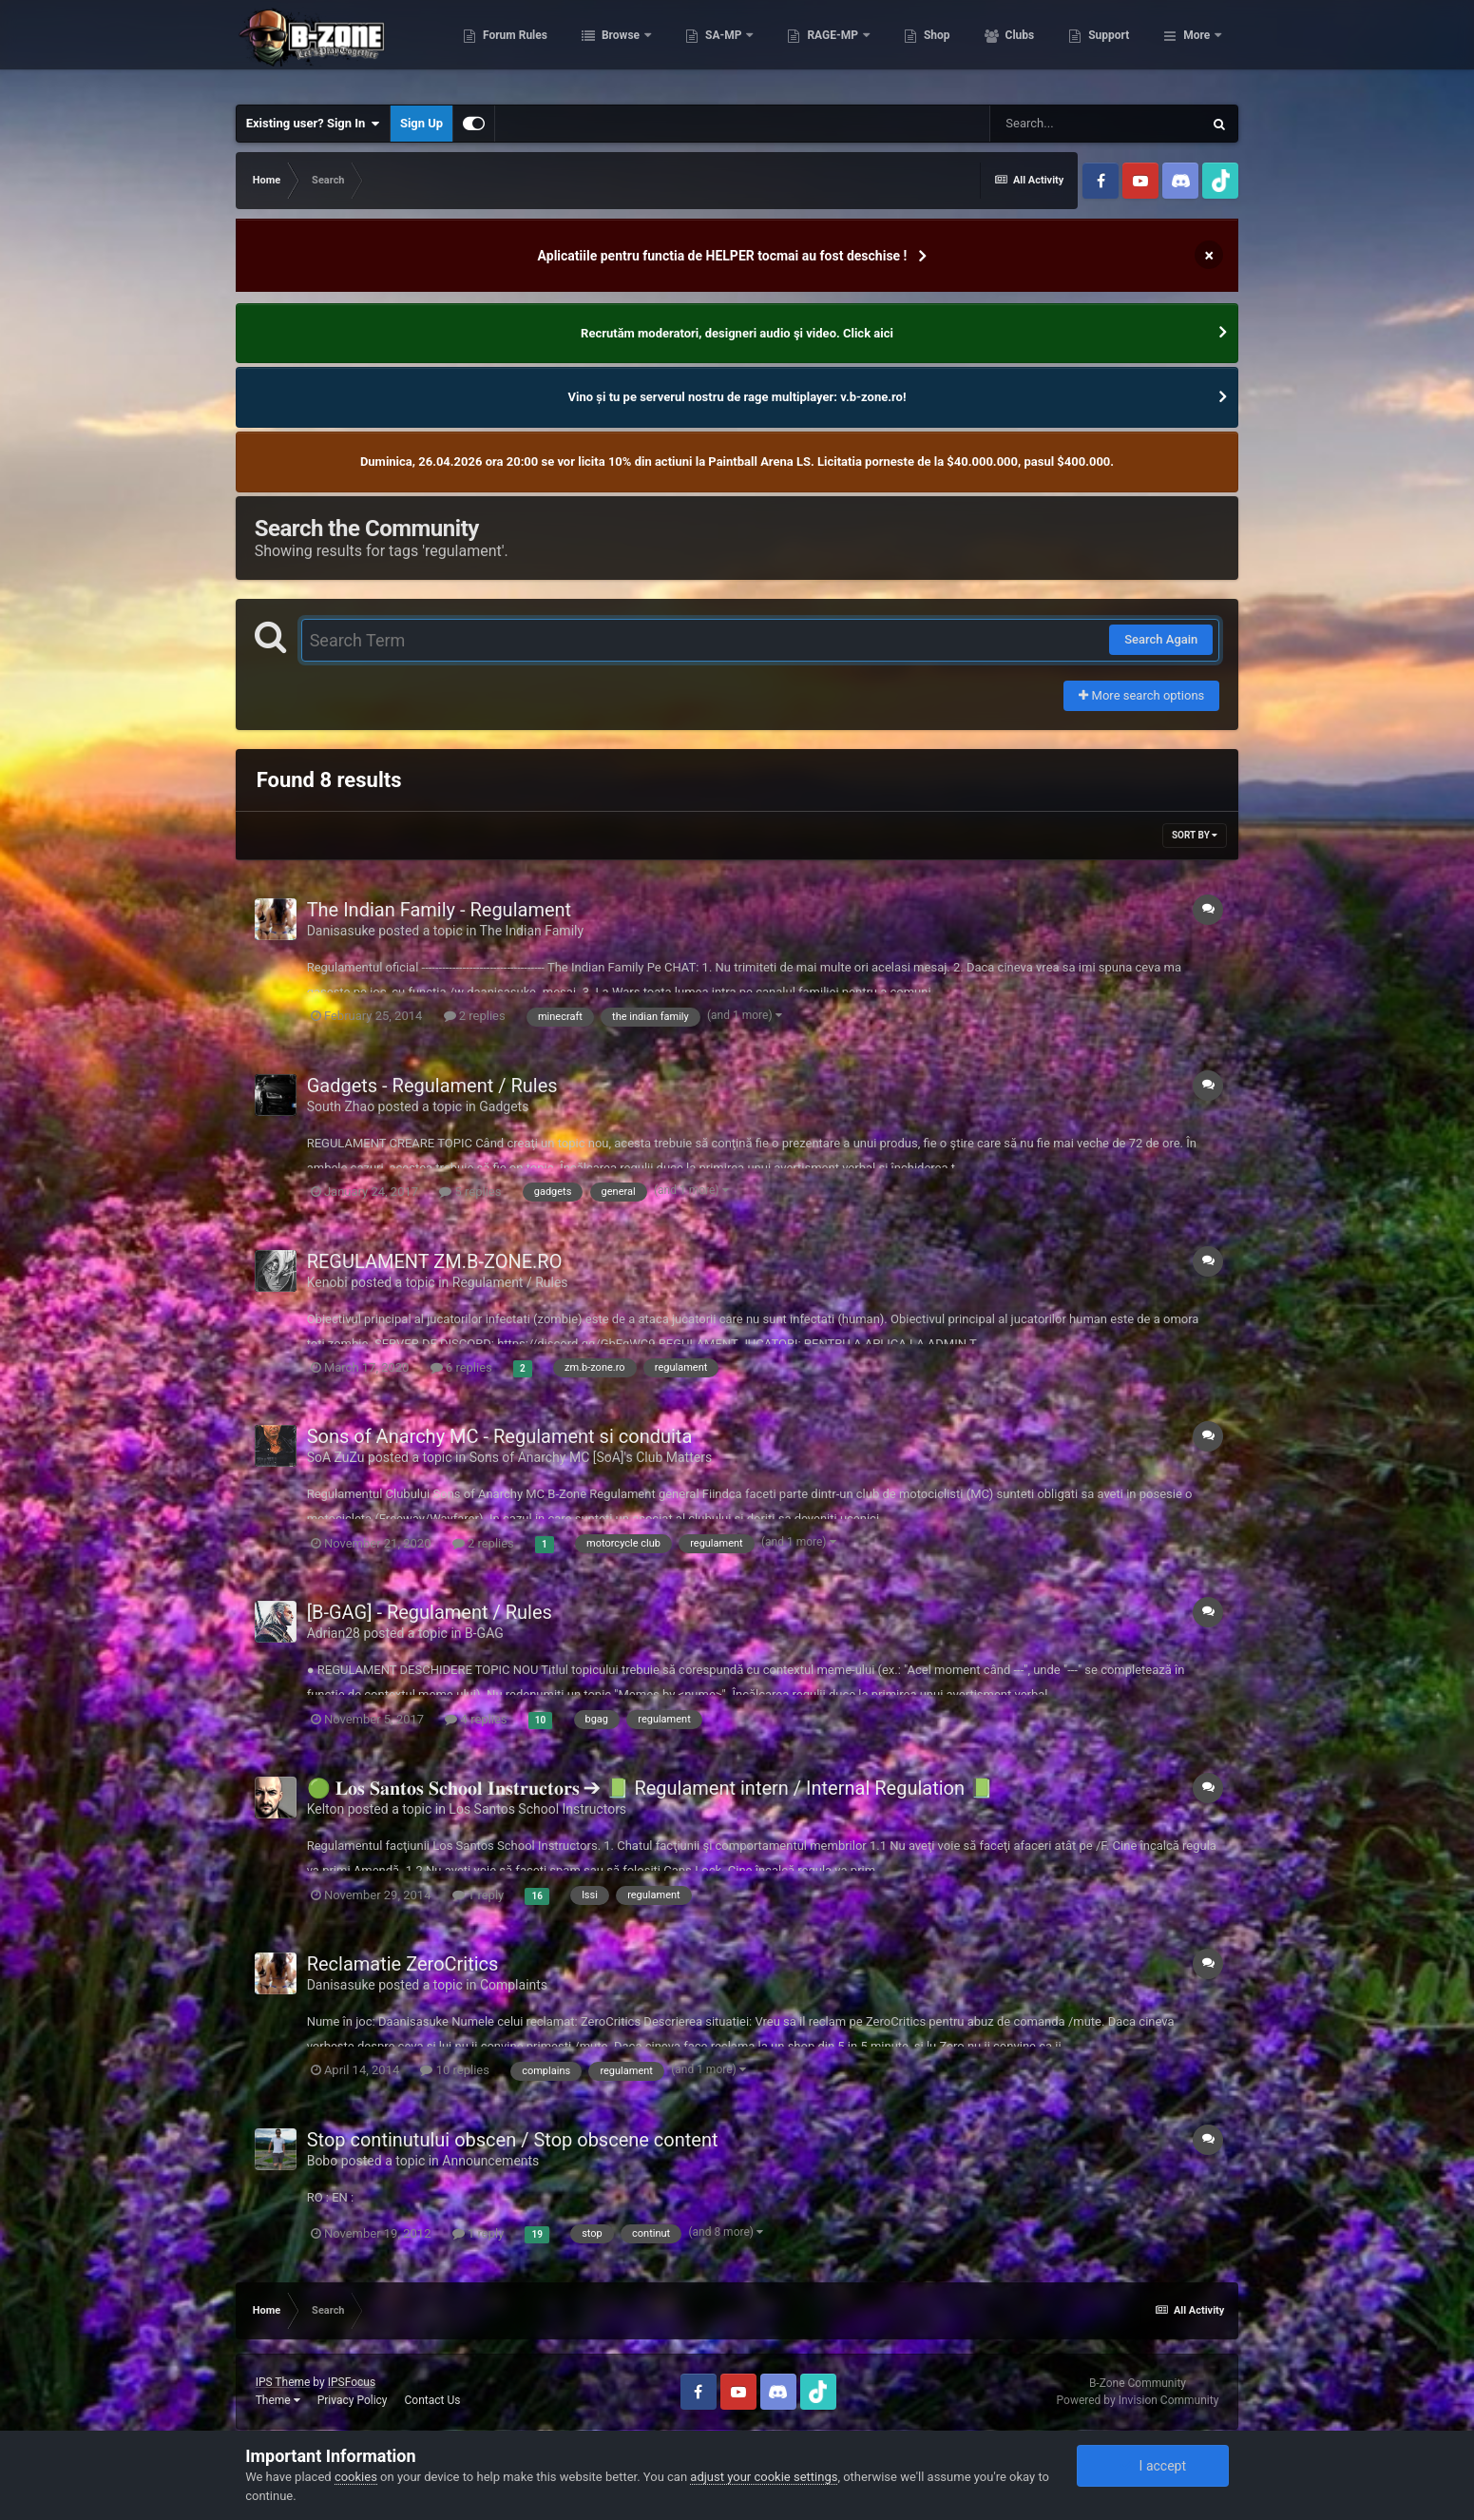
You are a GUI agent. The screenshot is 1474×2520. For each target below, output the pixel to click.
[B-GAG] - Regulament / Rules (429, 1612)
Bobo (322, 2160)
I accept (1153, 2465)
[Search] (1095, 124)
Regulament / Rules (510, 1282)
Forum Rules (608, 47)
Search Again (1160, 639)
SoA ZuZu (336, 1457)
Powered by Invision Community (1138, 2400)
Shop (1030, 47)
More (1196, 47)
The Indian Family (532, 930)
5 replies (470, 1191)
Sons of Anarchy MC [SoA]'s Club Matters (591, 1457)
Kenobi (327, 1282)
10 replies (454, 2070)
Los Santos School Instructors (537, 1809)
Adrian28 (333, 1633)
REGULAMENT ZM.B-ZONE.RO (435, 1261)
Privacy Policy (352, 2400)
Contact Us (433, 2400)
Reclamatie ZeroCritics (403, 1964)
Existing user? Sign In (313, 124)
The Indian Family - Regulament (439, 909)
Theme (278, 2400)
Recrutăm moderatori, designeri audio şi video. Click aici (737, 333)
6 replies (461, 1367)
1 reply (478, 1895)
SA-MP (818, 47)
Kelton (326, 1809)
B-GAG (484, 1633)
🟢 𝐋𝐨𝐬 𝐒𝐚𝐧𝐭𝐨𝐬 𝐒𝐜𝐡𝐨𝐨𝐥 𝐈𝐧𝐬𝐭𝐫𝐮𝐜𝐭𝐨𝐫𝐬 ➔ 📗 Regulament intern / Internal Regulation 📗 (650, 1788)
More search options (1141, 695)
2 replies (475, 1016)
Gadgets (503, 1106)
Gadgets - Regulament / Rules (432, 1085)
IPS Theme (283, 2382)
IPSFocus (351, 2382)
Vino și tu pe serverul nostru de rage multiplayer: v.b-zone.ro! (737, 397)
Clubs (1114, 47)
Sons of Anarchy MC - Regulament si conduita (500, 1436)
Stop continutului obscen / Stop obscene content (512, 2139)
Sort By (1194, 835)
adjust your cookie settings (763, 2477)
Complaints (513, 1984)
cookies (356, 2477)
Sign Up (421, 123)
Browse (715, 47)
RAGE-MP (928, 47)
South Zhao (340, 1106)
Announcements (490, 2160)
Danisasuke (341, 930)
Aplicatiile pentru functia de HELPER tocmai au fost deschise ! (723, 255)
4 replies (476, 1719)
